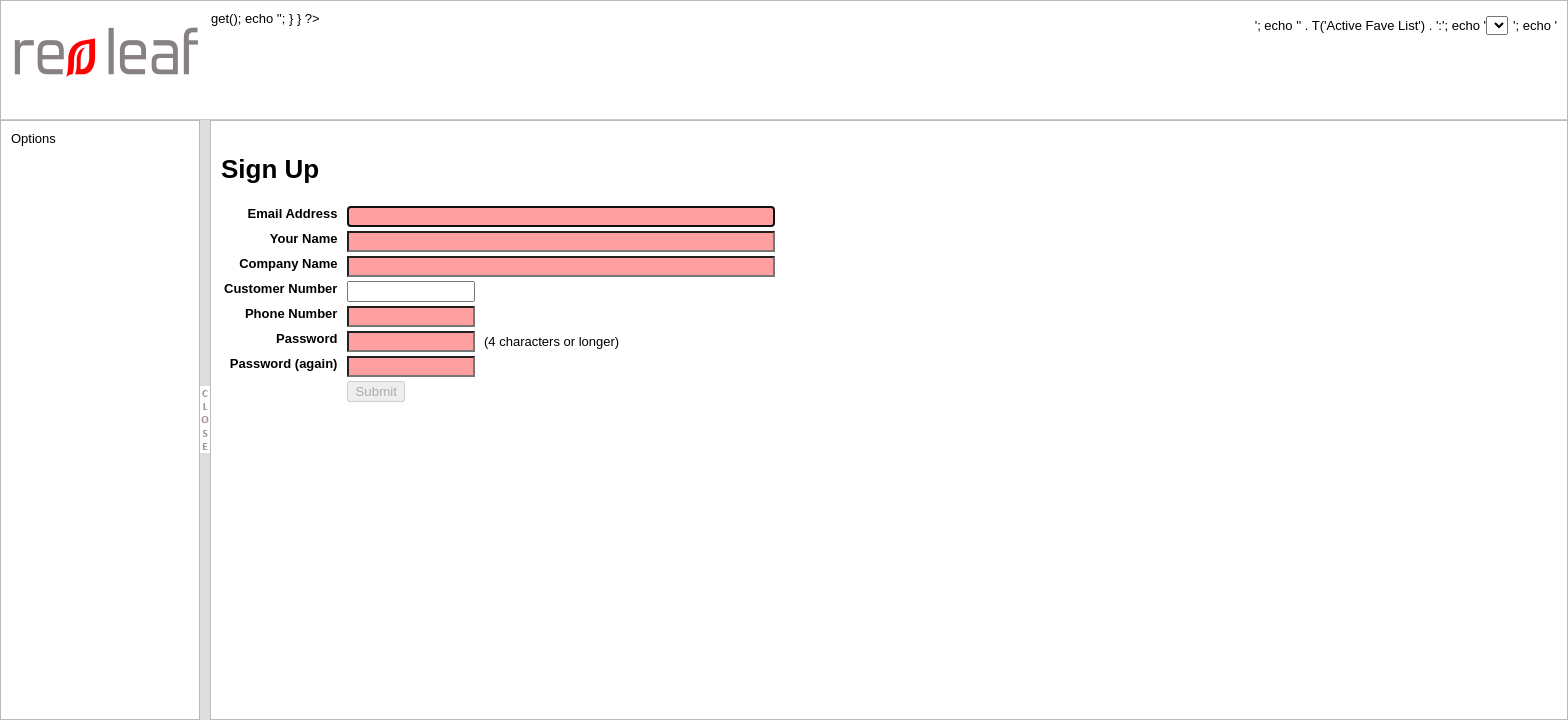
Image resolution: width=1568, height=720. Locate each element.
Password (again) (284, 363)
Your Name (304, 238)
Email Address (293, 213)
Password (306, 338)
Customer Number (280, 288)
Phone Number (291, 313)
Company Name (288, 263)
